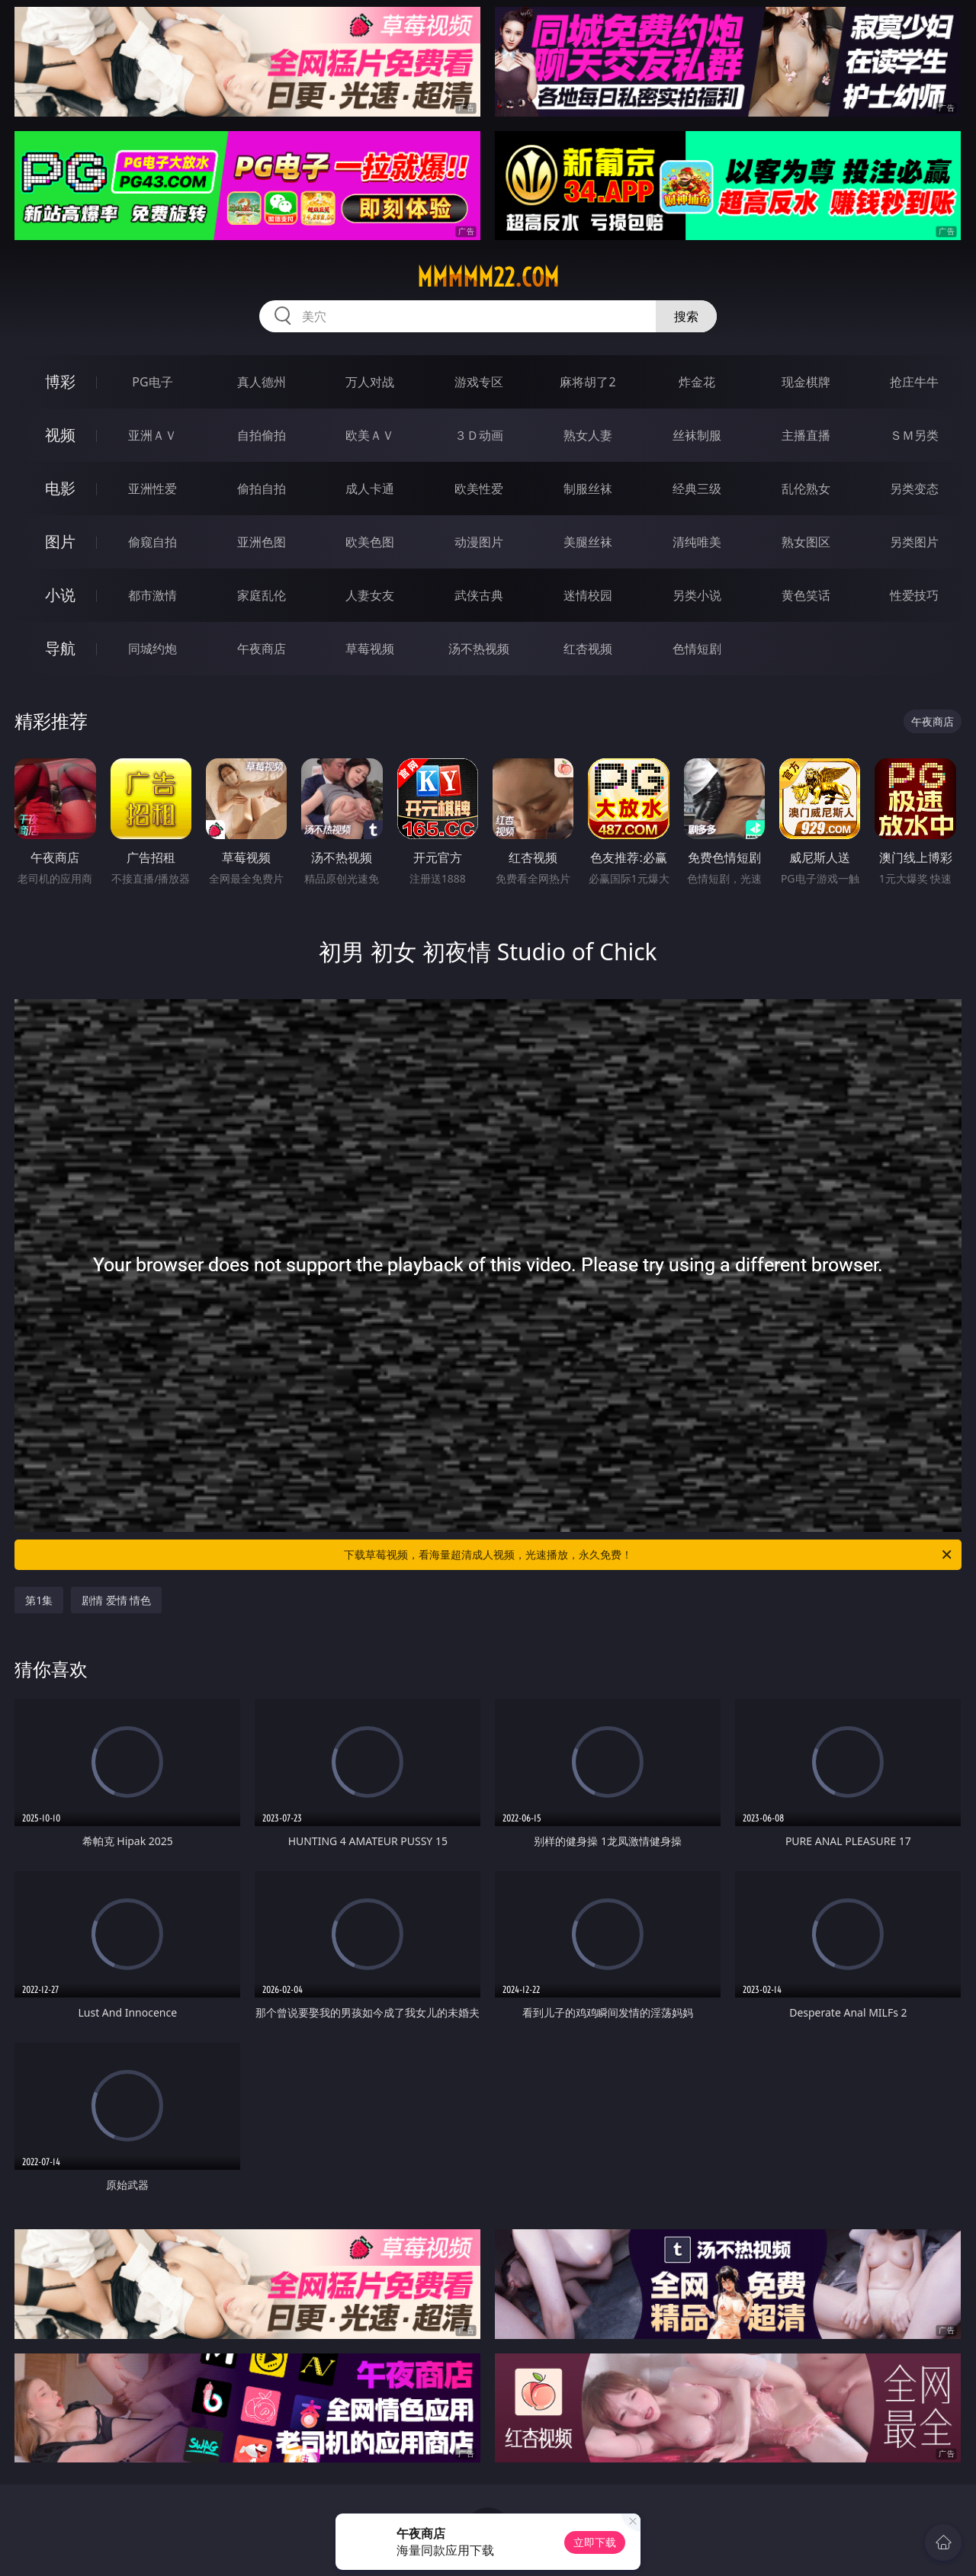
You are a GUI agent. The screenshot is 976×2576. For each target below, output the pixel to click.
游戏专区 (478, 381)
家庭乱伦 (261, 595)
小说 (60, 595)
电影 (60, 488)
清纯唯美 (697, 541)
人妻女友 (369, 595)
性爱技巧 (914, 595)
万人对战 (369, 381)
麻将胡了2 (587, 381)
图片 (60, 541)
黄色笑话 (806, 595)
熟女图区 (806, 541)
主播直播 (806, 435)
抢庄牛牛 (914, 381)
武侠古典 (478, 595)
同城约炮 (152, 648)
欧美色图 (369, 541)
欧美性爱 (478, 488)
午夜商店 (261, 648)
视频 (60, 435)
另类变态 (914, 488)
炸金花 (697, 381)
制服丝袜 (587, 488)
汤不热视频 (478, 648)
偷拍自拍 (261, 488)
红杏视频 (587, 648)
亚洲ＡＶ (152, 435)
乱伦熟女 (806, 488)
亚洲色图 (261, 541)
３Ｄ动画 (478, 435)
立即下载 (594, 2542)
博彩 (60, 381)
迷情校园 (587, 595)
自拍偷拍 (261, 435)
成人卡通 (369, 488)
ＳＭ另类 (914, 435)
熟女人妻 (587, 435)
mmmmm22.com (488, 277)
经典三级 (697, 488)
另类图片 (914, 541)
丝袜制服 (697, 435)
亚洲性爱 (152, 488)
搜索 (686, 316)
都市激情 (152, 595)
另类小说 (697, 595)
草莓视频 (369, 648)
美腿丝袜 (587, 541)
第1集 (39, 1600)
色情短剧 (697, 648)
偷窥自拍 (152, 541)
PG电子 (152, 381)
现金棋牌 (806, 381)
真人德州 (261, 381)
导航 (60, 648)
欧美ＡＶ (369, 435)
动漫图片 (478, 541)
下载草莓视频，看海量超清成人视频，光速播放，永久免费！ (649, 1555)
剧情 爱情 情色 (116, 1600)
